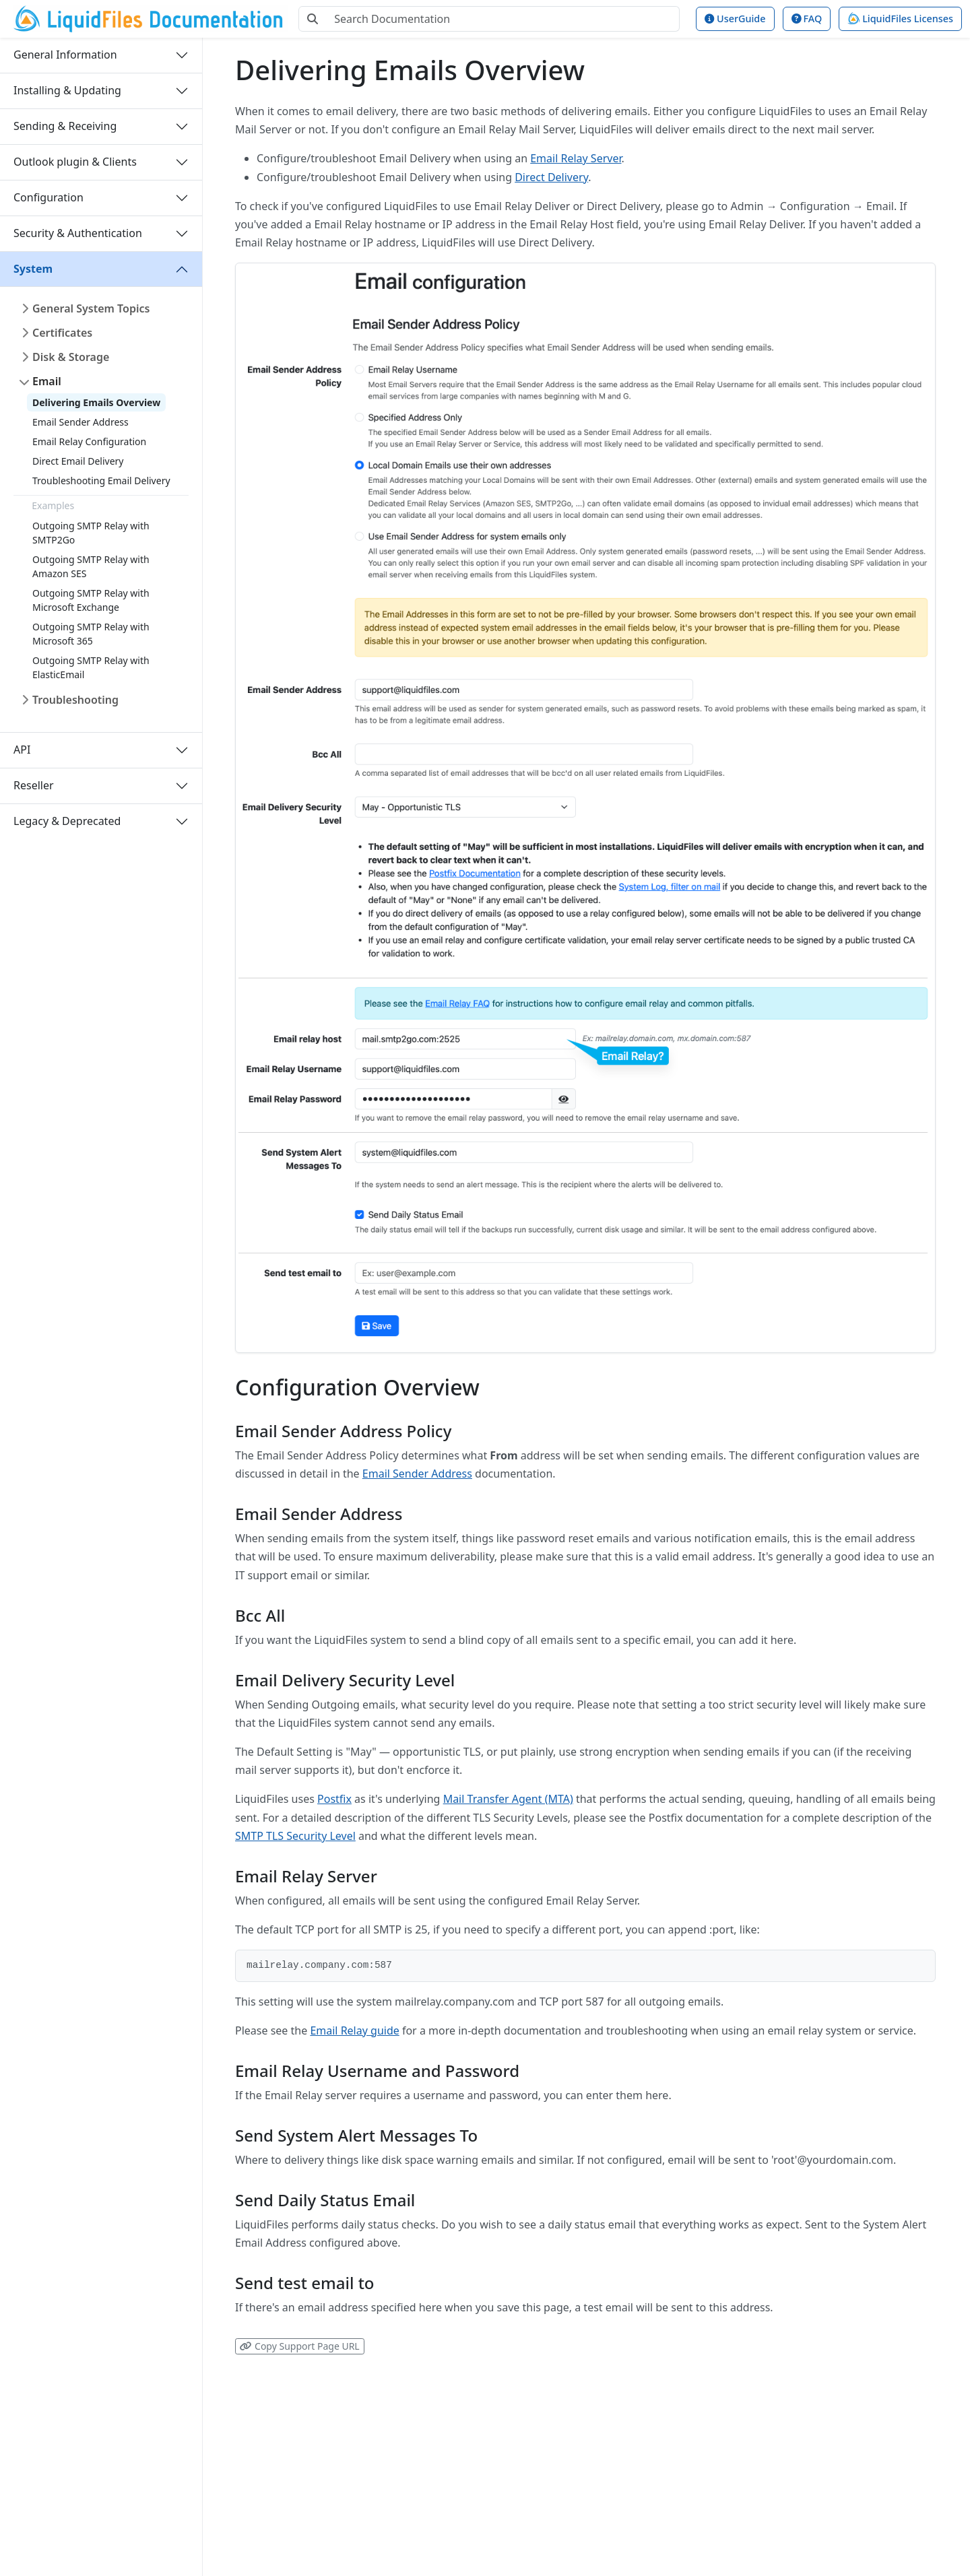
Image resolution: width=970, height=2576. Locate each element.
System (33, 268)
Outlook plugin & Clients (75, 161)
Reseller (33, 785)
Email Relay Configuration (89, 441)
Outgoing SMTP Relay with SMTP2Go (91, 532)
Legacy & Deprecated (67, 821)
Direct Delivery (551, 177)
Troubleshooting (75, 699)
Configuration (48, 197)
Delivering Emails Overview (96, 402)
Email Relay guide (354, 2030)
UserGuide (735, 18)
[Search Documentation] (503, 19)
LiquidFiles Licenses (900, 18)
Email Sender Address (80, 422)
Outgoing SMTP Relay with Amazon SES (91, 566)
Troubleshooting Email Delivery (101, 480)
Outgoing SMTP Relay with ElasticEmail (91, 667)
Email (46, 381)
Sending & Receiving (65, 126)
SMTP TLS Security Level (295, 1835)
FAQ (806, 18)
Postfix (334, 1798)
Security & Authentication (77, 233)
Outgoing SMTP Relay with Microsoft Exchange (91, 600)
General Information (65, 54)
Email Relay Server (575, 158)
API (21, 749)
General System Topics (91, 308)
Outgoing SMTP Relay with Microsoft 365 (91, 633)
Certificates (62, 332)
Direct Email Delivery (78, 461)
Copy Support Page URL (299, 2346)
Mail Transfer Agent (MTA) (508, 1798)
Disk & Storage (70, 357)
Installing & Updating (67, 90)
